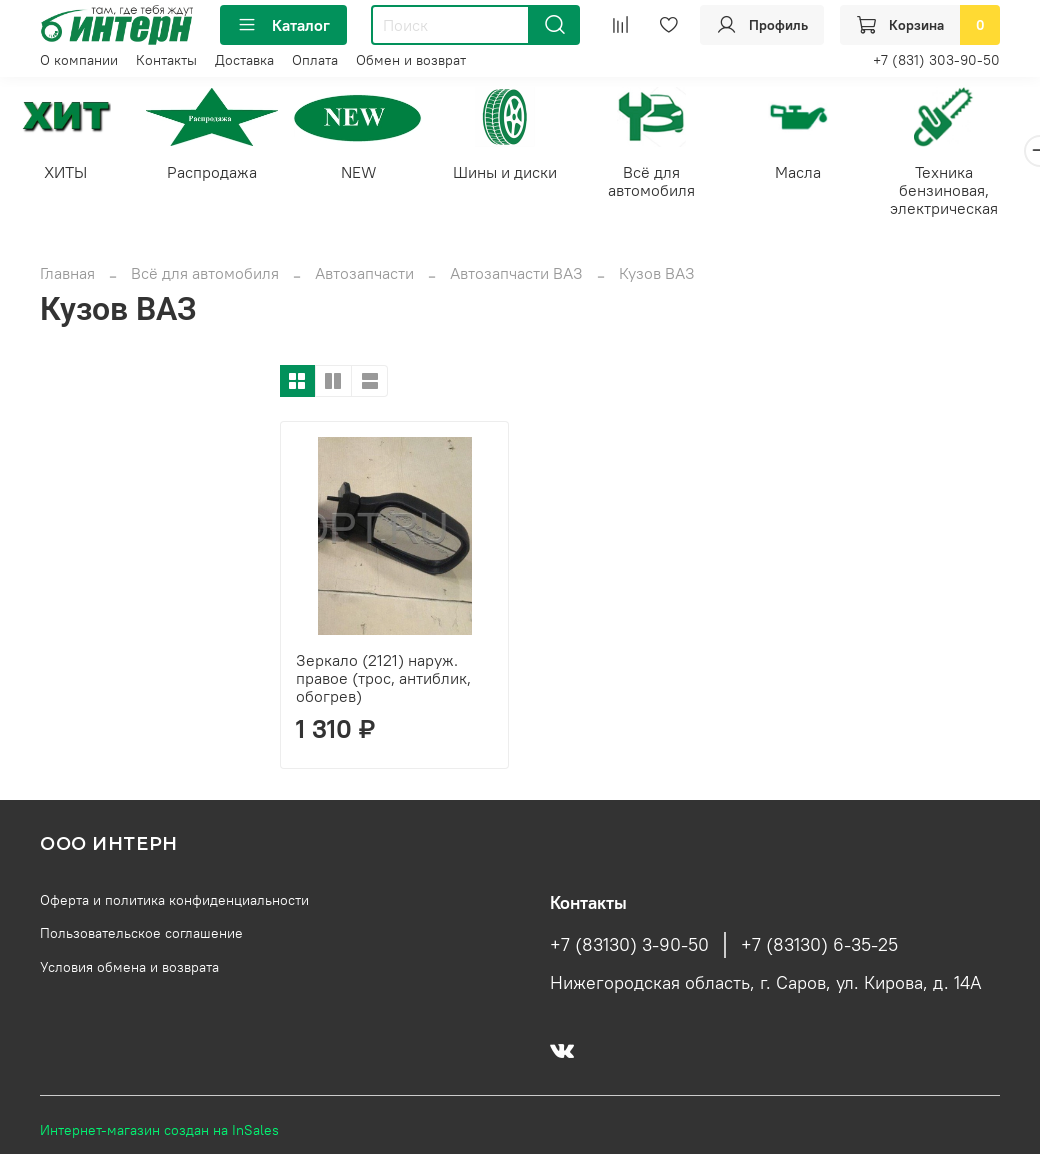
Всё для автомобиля (670, 183)
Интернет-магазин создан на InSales (159, 1132)
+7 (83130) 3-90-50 (629, 947)
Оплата (315, 60)
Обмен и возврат (411, 60)
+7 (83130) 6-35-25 (819, 947)
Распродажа (219, 174)
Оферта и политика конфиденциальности (174, 902)
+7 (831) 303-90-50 (936, 60)
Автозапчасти (364, 275)
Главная (67, 275)
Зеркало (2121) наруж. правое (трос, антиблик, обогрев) (383, 680)
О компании (79, 60)
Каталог (283, 25)
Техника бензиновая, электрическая (972, 192)
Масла (821, 174)
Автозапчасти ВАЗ (516, 275)
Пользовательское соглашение (141, 935)
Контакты (166, 60)
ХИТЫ (67, 174)
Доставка (244, 60)
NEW (369, 174)
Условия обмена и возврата (129, 969)
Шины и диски (520, 174)
